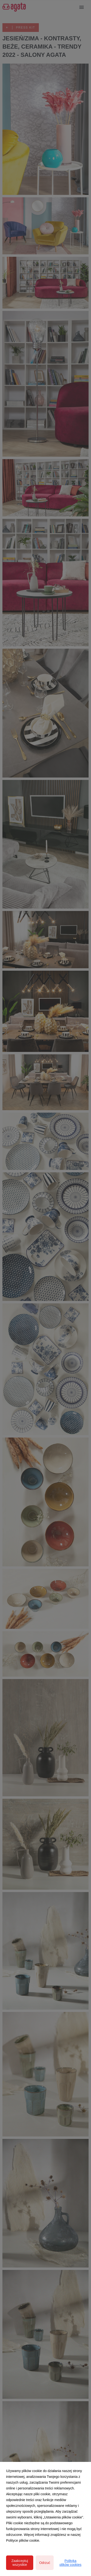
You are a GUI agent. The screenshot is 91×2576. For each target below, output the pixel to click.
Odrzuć (44, 2563)
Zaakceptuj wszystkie (19, 2563)
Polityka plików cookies (70, 2563)
